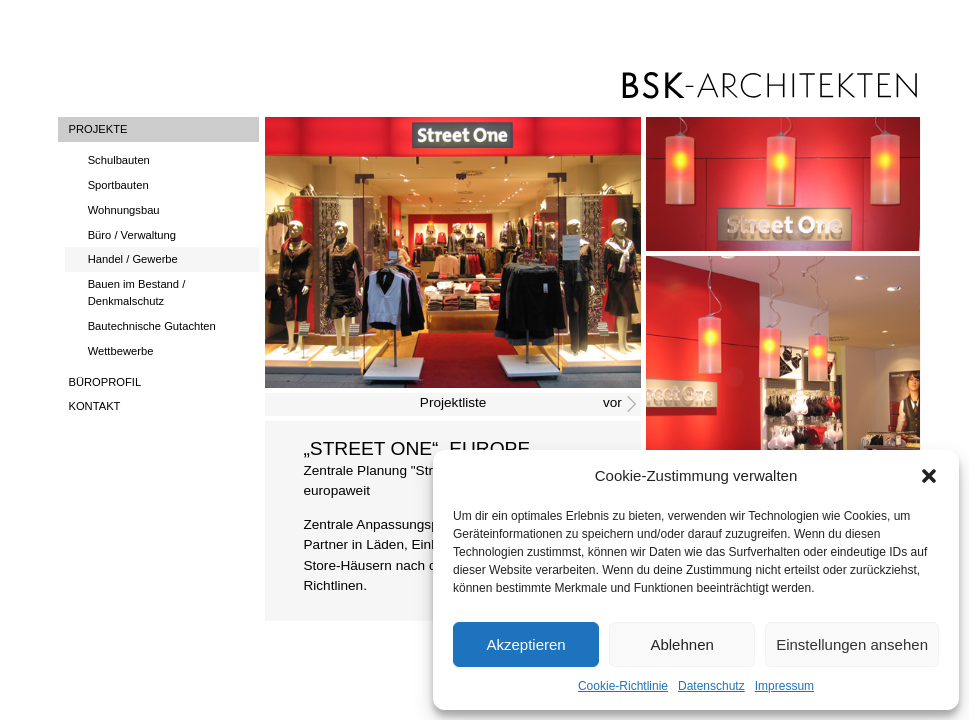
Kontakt (94, 406)
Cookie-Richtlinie (623, 686)
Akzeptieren (525, 644)
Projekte (97, 129)
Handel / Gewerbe (133, 259)
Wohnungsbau (124, 210)
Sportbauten (118, 185)
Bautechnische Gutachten (152, 326)
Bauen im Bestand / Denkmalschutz (137, 292)
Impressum (784, 686)
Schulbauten (119, 160)
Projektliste (453, 402)
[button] (929, 476)
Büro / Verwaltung (132, 235)
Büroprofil (104, 382)
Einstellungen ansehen (852, 644)
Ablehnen (681, 644)
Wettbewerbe (121, 351)
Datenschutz (711, 686)
